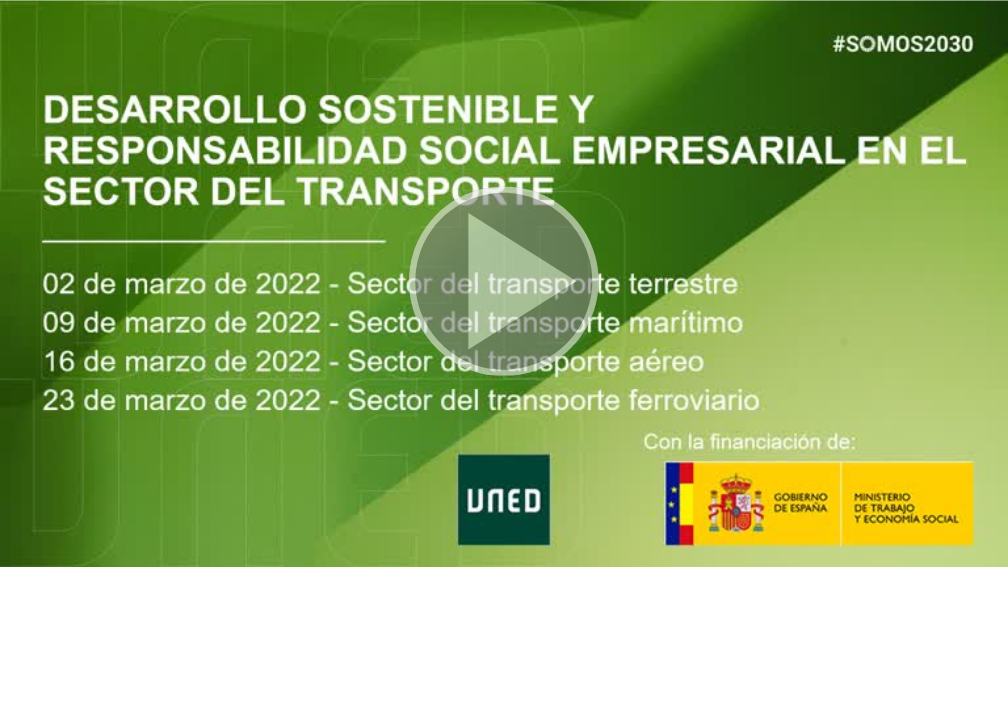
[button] (504, 283)
